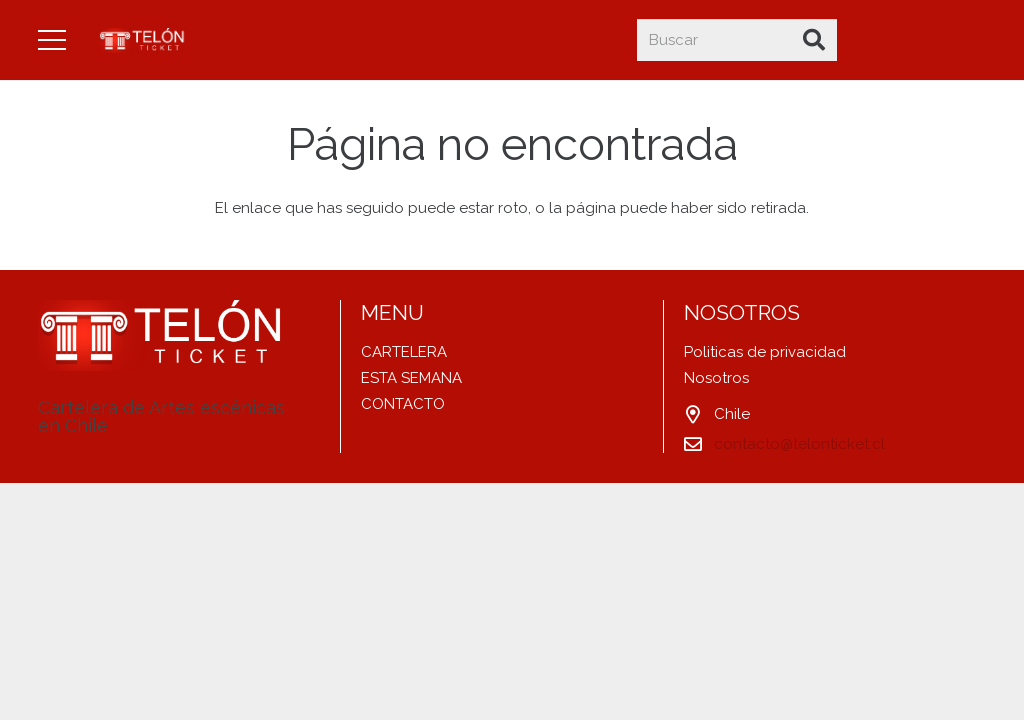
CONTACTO (403, 404)
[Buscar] (737, 40)
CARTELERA (404, 352)
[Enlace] (143, 40)
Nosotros (716, 378)
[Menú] (52, 40)
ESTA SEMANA (411, 378)
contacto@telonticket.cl (799, 444)
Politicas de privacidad (765, 352)
